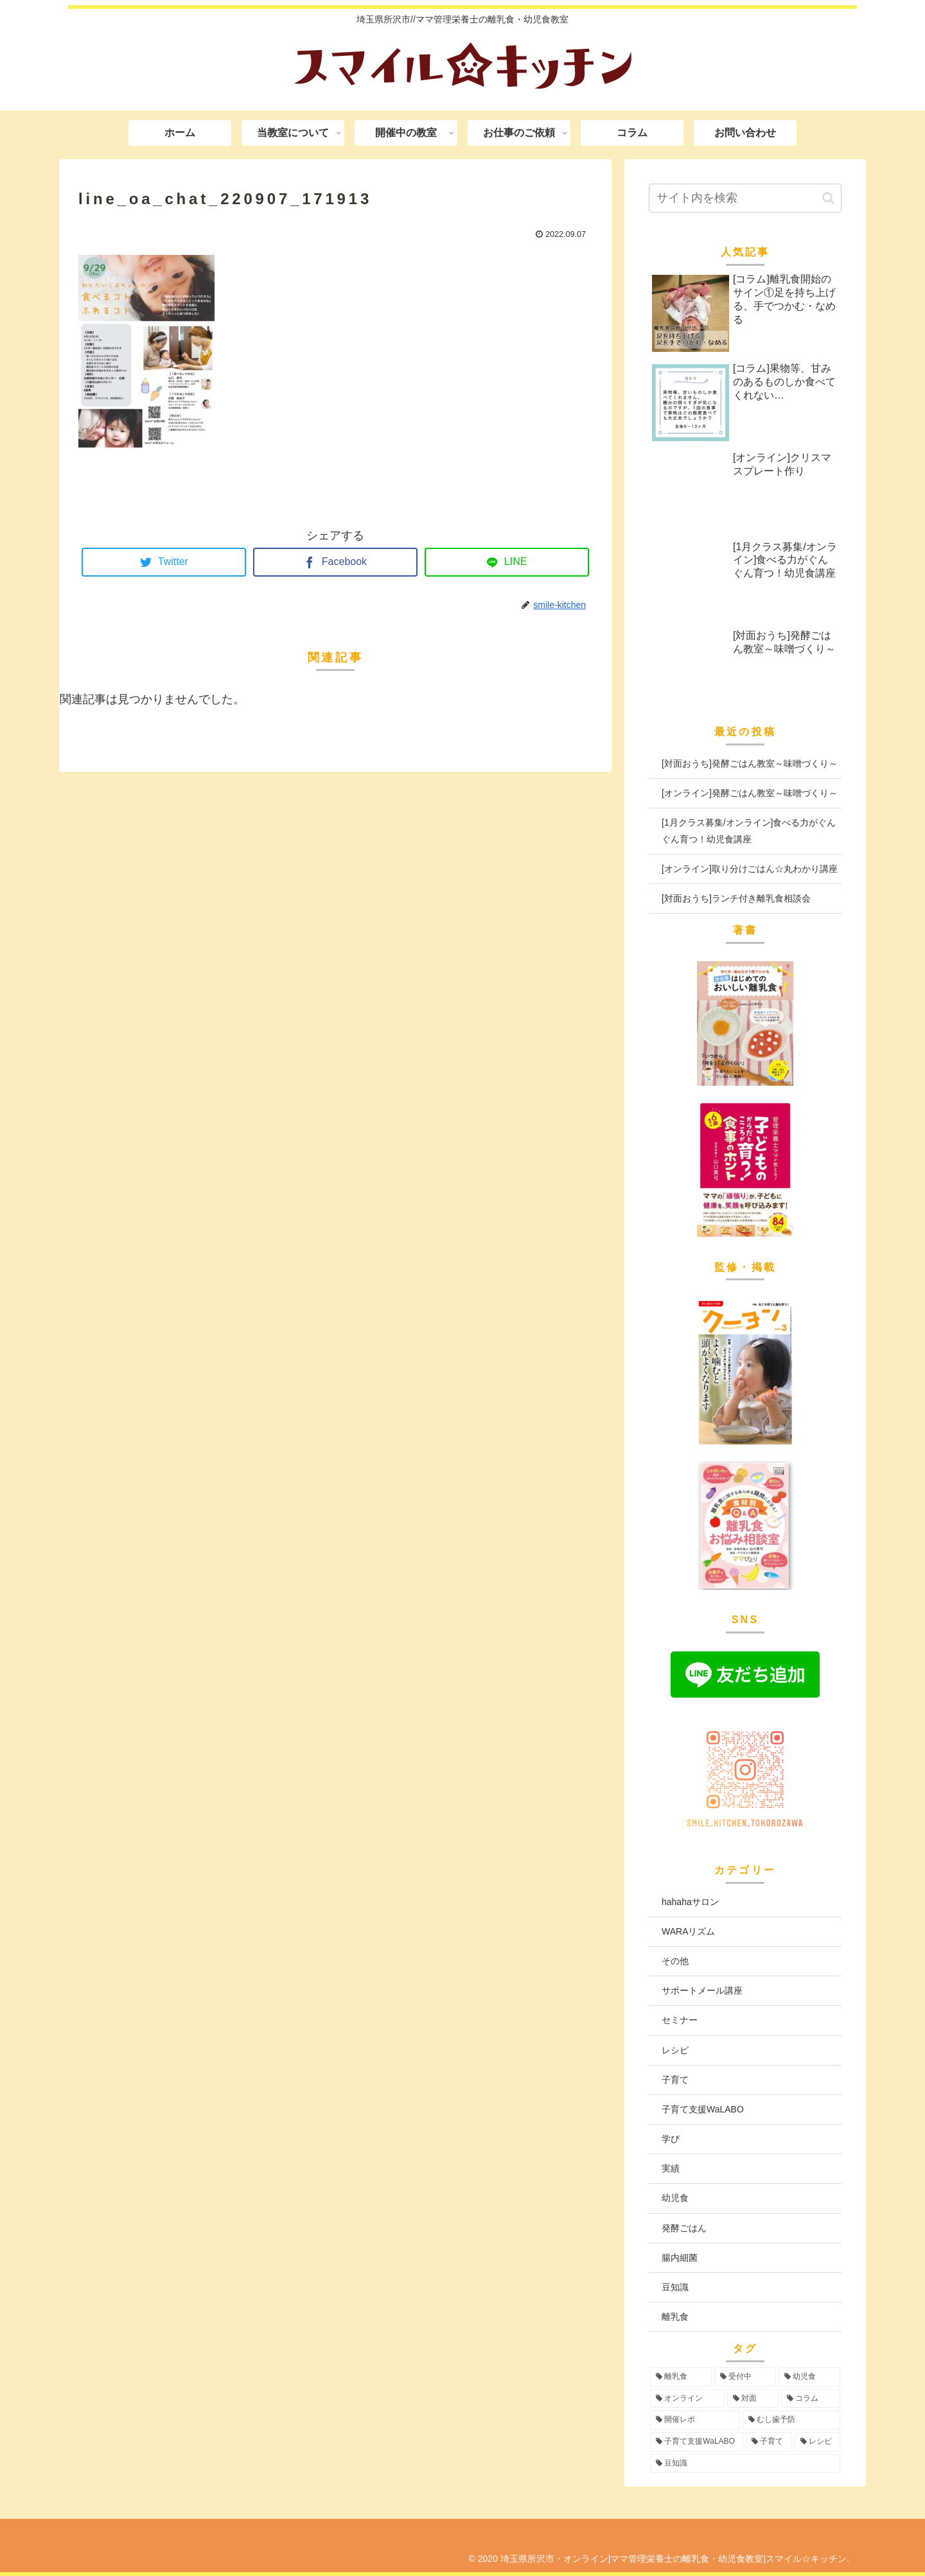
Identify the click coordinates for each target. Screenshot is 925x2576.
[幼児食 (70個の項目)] (809, 2377)
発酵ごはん (684, 2228)
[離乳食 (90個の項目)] (681, 2377)
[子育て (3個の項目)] (768, 2441)
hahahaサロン (690, 1902)
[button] (828, 198)
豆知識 (675, 2287)
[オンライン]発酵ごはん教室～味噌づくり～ (750, 793)
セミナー (680, 2020)
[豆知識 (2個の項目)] (745, 2463)
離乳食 (675, 2316)
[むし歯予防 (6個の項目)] (791, 2420)
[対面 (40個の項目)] (753, 2398)
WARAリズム (688, 1931)
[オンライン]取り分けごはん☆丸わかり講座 (750, 869)
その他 (675, 1961)
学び (671, 2139)
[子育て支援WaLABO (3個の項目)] (696, 2441)
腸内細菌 (680, 2257)
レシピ (675, 2050)
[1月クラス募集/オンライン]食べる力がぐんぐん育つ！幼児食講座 (749, 830)
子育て (675, 2080)
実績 (671, 2168)
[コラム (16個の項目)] (810, 2398)
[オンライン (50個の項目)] (687, 2398)
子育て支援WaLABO (703, 2109)
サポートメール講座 (702, 1990)
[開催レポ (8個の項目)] (695, 2420)
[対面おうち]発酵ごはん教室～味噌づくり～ (750, 763)
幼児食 (675, 2198)
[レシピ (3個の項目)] (817, 2441)
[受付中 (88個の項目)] (745, 2377)
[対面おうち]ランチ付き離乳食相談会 (736, 898)
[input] (745, 198)
